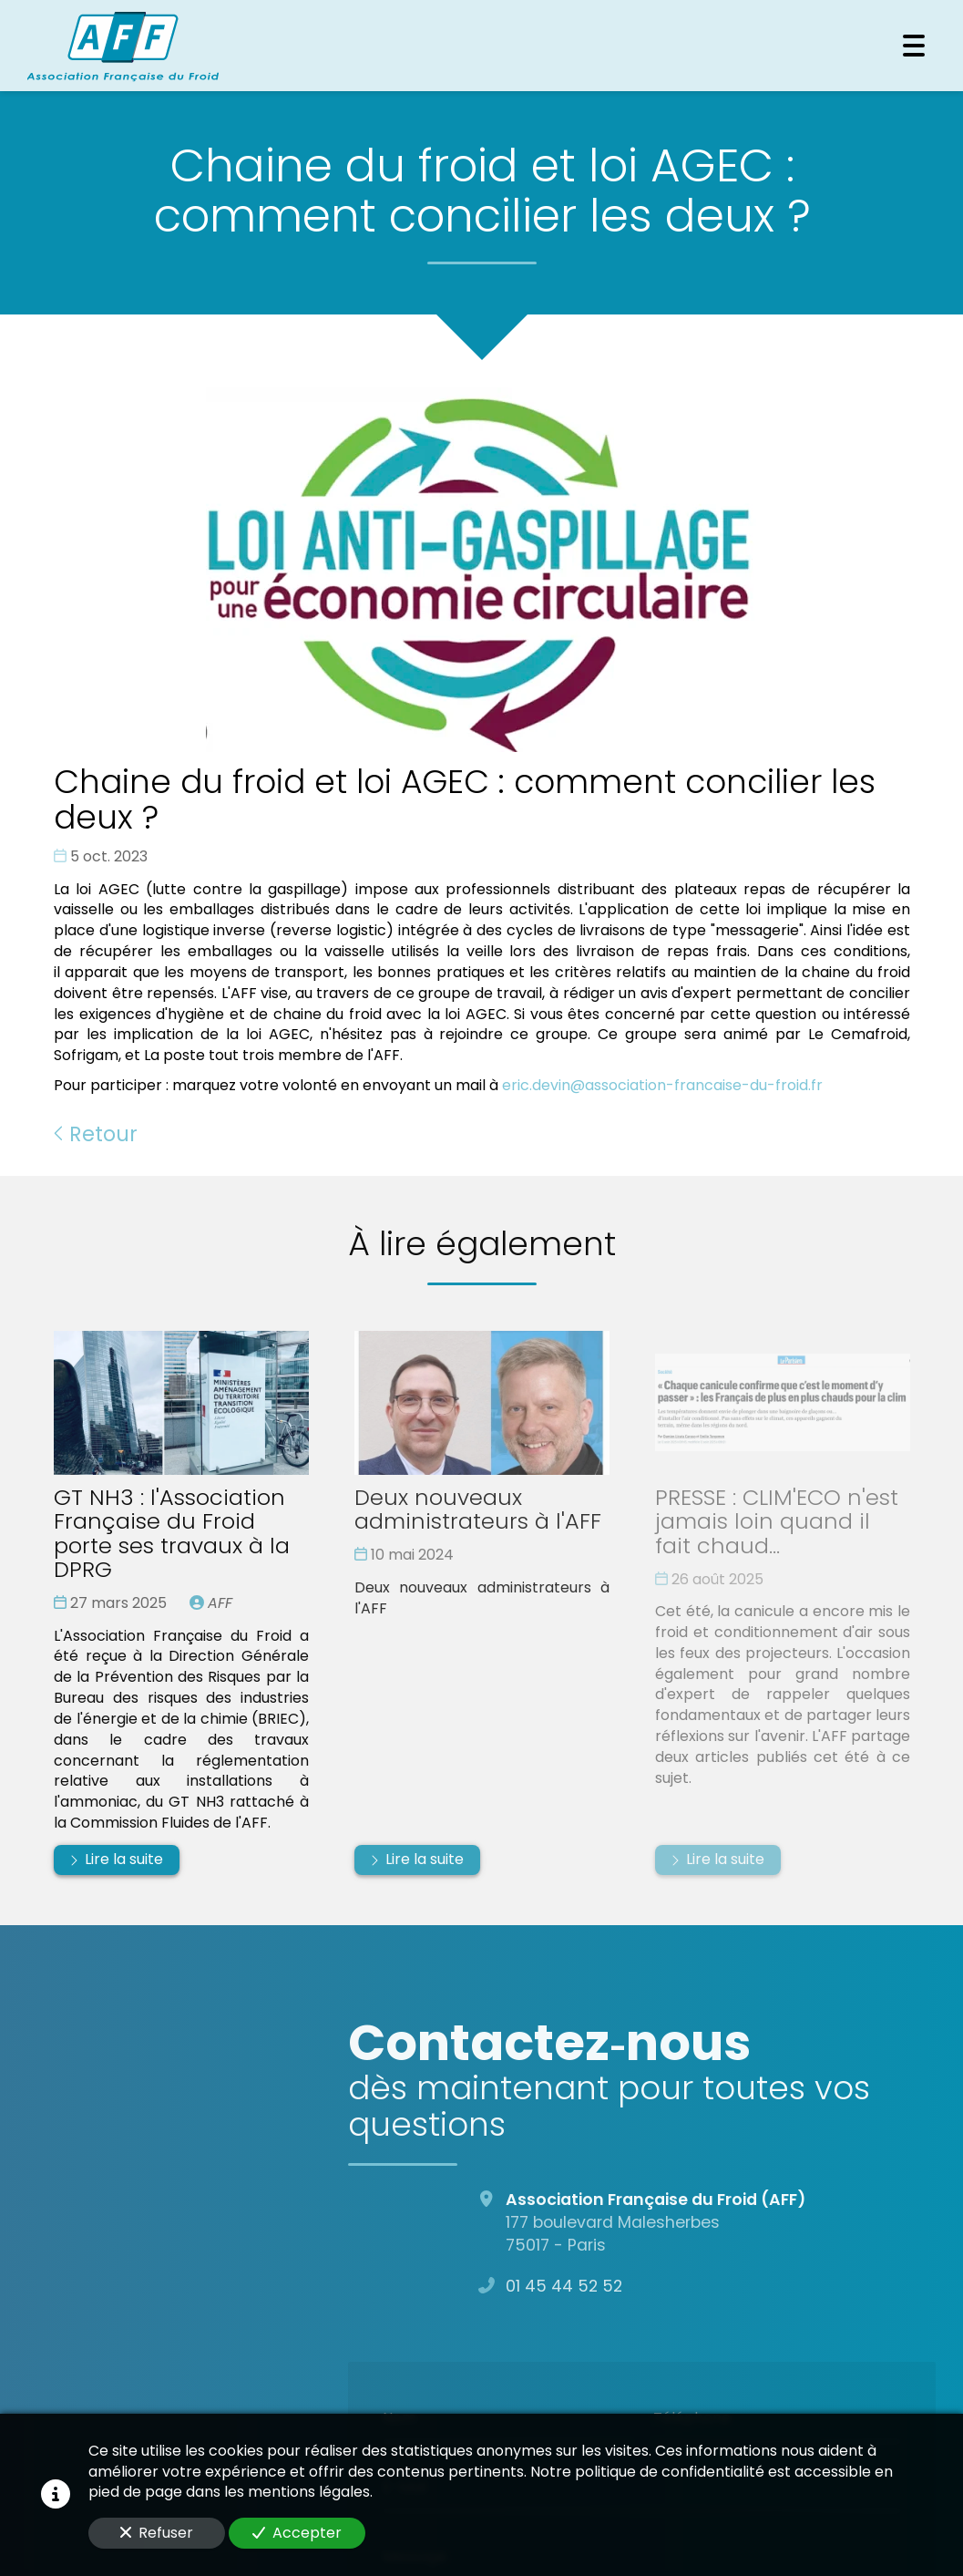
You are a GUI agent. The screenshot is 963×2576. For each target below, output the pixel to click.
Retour (96, 1134)
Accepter (297, 2532)
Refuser (156, 2532)
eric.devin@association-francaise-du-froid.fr (662, 1085)
